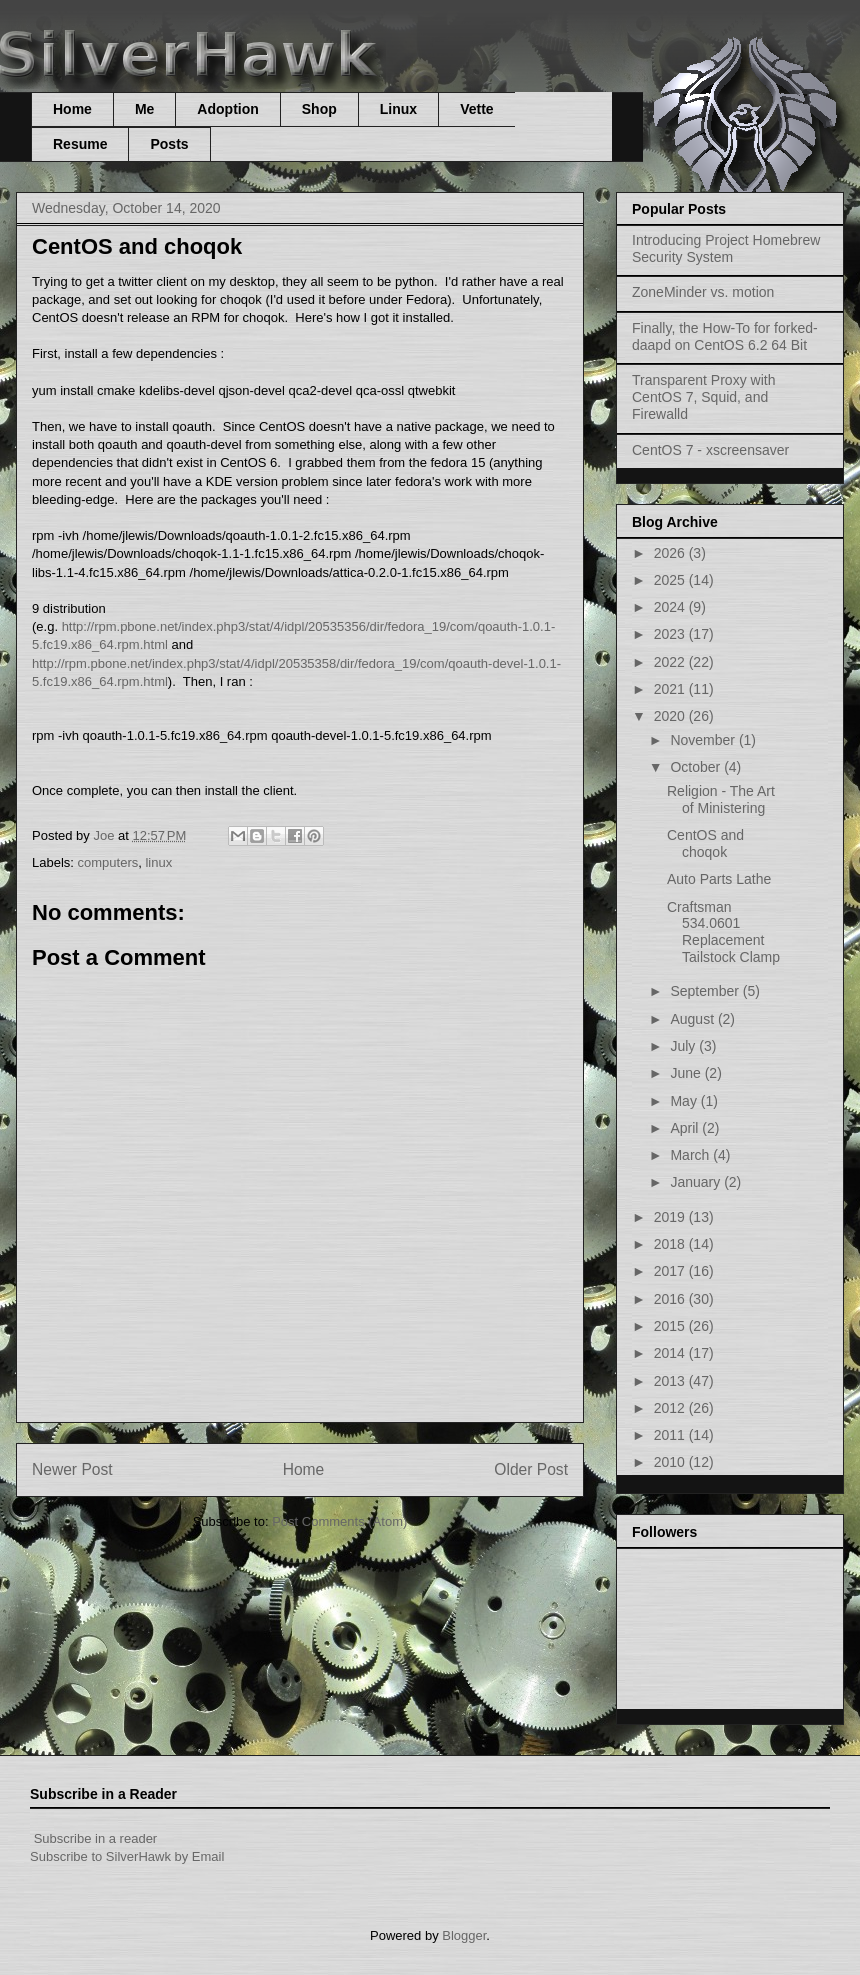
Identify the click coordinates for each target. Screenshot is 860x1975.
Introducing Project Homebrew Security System (726, 248)
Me (144, 109)
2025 (671, 580)
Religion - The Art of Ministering (721, 799)
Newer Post (72, 1469)
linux (158, 862)
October (697, 767)
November (704, 740)
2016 (671, 1299)
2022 (671, 662)
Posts (169, 144)
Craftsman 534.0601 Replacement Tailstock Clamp (723, 932)
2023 (671, 634)
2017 (671, 1271)
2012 (671, 1408)
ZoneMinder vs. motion (703, 292)
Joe (105, 835)
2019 (671, 1217)
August (693, 1019)
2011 (671, 1435)
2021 (671, 689)
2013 (671, 1381)
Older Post (531, 1469)
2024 (671, 607)
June (687, 1073)
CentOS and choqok (705, 843)
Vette (476, 109)
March (691, 1155)
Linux (398, 109)
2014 (671, 1353)
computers (108, 862)
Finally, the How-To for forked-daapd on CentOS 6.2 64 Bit (725, 336)
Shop (319, 109)
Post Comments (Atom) (339, 1521)
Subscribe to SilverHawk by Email (127, 1856)
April (686, 1128)
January (697, 1182)
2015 (671, 1326)
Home (72, 109)
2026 (671, 553)
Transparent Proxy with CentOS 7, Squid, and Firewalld (703, 397)
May (685, 1101)
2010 (671, 1462)
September (706, 991)
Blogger (464, 1935)
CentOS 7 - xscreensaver (710, 450)
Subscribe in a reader (96, 1838)
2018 (671, 1244)
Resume (80, 144)
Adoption (227, 109)
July (684, 1046)
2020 (671, 716)
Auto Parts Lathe (719, 879)
